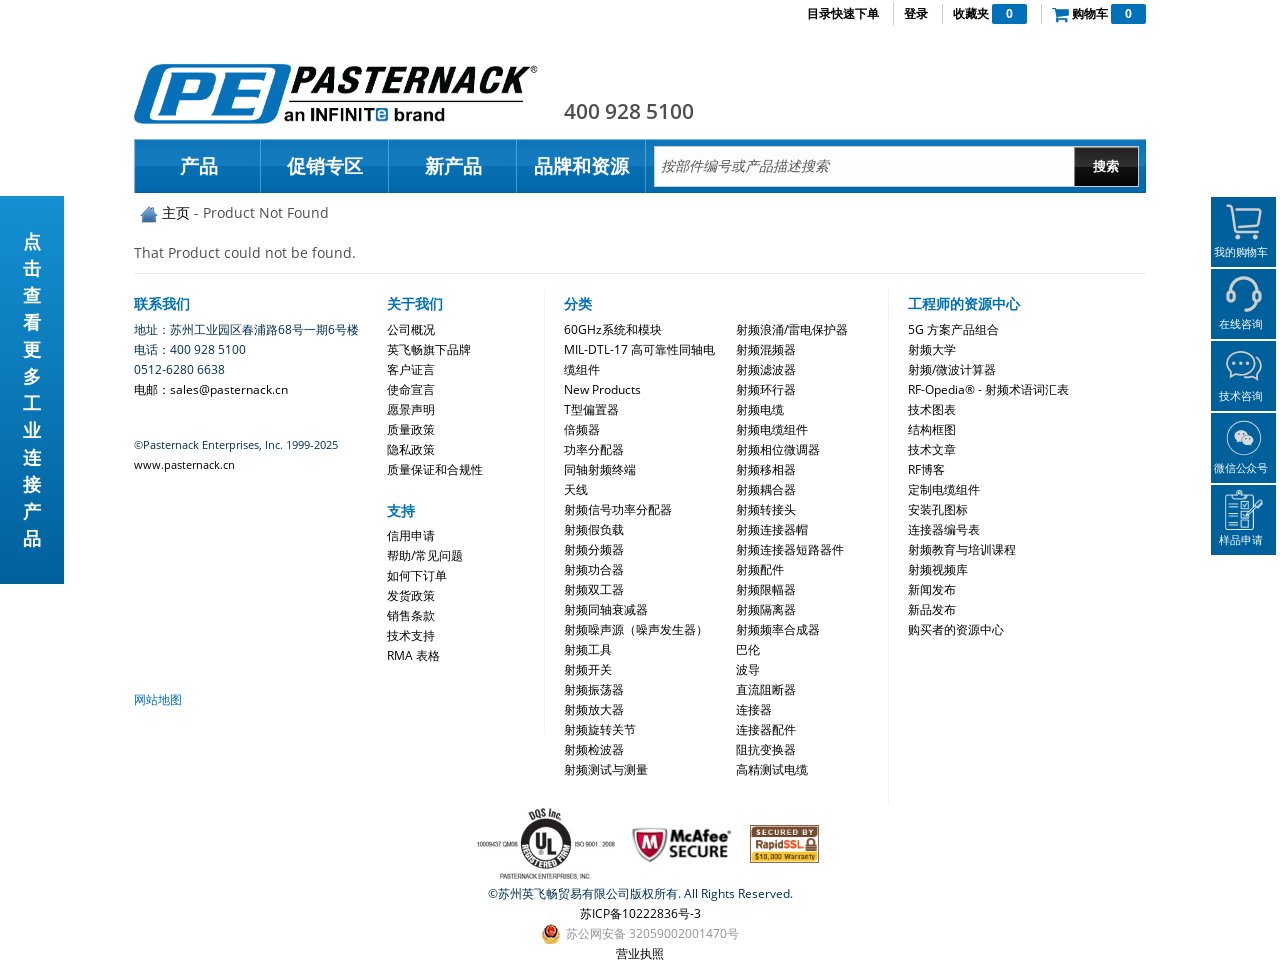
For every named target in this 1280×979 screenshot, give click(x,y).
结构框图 (932, 429)
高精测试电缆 (772, 769)
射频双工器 (594, 589)
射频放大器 (594, 709)
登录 (916, 13)
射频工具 (588, 649)
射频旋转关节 (600, 729)
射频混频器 (766, 349)
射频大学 (932, 349)
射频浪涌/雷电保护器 (792, 329)
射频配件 (760, 569)
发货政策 (411, 595)
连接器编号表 (944, 529)
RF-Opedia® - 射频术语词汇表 (988, 389)
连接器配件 (766, 729)
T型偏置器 (591, 409)
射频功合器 (594, 569)
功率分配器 (594, 449)
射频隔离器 (766, 609)
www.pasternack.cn (184, 464)
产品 (199, 166)
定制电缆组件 (944, 489)
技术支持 (411, 635)
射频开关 (588, 669)
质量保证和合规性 (435, 469)
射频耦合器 (766, 489)
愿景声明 (411, 409)
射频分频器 (594, 549)
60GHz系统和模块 (613, 329)
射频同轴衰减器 (606, 609)
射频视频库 (938, 569)
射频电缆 (760, 409)
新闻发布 (932, 589)
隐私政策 (411, 449)
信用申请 (411, 535)
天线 (576, 489)
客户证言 (411, 369)
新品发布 (932, 609)
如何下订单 (417, 575)
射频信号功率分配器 (618, 509)
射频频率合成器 (778, 629)
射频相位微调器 (778, 449)
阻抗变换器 (766, 749)
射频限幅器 (766, 589)
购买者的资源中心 (956, 629)
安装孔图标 (938, 509)
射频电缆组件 (772, 429)
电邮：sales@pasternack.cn (211, 389)
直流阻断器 (766, 689)
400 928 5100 (629, 111)
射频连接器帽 (772, 529)
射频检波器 (594, 749)
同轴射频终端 (600, 469)
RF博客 (926, 469)
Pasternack (336, 94)
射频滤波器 (766, 369)
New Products (602, 389)
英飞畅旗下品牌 (429, 349)
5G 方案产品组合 (953, 329)
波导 (748, 669)
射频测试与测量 (606, 769)
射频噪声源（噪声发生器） (636, 629)
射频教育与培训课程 (962, 549)
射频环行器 (766, 389)
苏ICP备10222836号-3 (640, 913)
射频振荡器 (594, 689)
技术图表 (932, 409)
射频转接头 (766, 509)
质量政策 (411, 429)
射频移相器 (766, 469)
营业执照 (640, 953)
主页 (176, 212)
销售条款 (411, 615)
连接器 (754, 709)
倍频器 (582, 429)
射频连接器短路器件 (790, 549)
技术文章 (932, 449)
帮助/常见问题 (425, 555)
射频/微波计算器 (952, 369)
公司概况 (411, 329)
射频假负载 (594, 529)
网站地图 (158, 699)
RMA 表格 (413, 655)
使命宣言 (411, 389)
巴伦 (748, 649)
